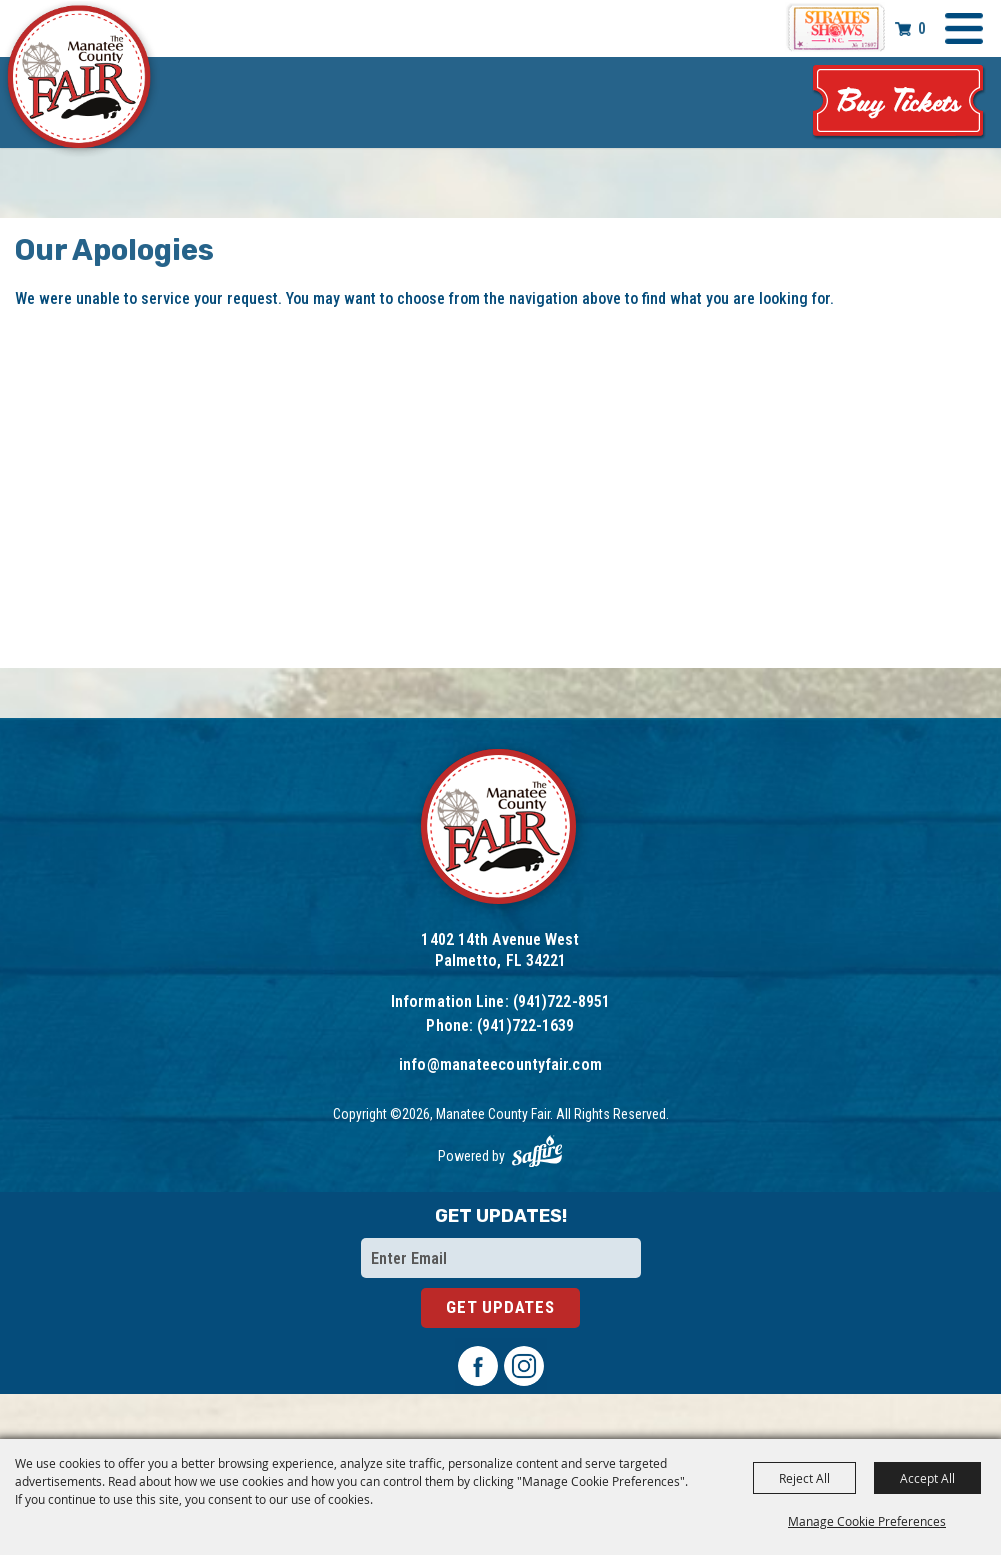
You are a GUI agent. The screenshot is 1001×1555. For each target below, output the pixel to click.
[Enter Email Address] (501, 1258)
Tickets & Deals (899, 102)
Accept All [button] (927, 1478)
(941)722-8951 (561, 1001)
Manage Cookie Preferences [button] (867, 1521)
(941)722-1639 (525, 1025)
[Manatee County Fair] (80, 80)
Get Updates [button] (500, 1307)
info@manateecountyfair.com (500, 1064)
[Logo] (500, 829)
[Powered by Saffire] (537, 1151)
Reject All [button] (804, 1478)
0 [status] (922, 28)
